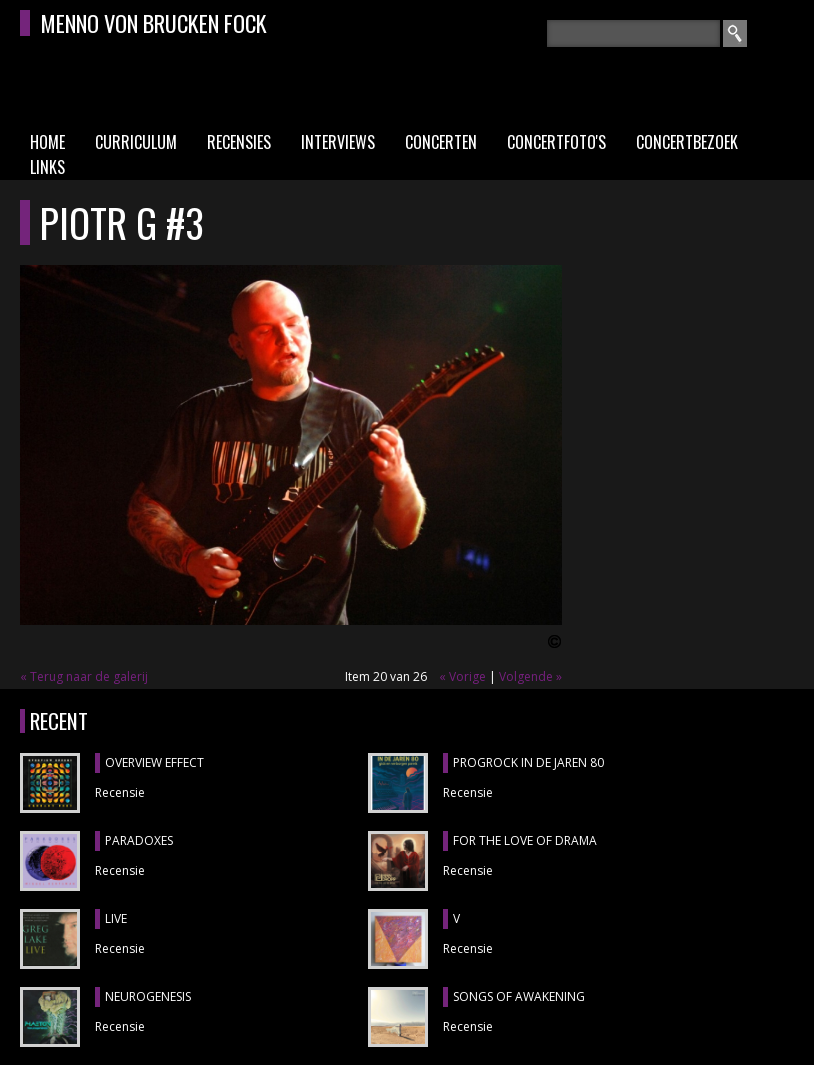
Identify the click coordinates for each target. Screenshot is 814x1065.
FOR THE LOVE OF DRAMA (525, 840)
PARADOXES (139, 840)
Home (47, 142)
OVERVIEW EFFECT (154, 762)
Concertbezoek (687, 142)
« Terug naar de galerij (84, 676)
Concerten (441, 142)
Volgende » (530, 676)
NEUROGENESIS (148, 996)
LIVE (116, 918)
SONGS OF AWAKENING (519, 996)
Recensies (239, 142)
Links (47, 167)
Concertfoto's (556, 142)
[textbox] (633, 33)
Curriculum (136, 142)
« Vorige (462, 676)
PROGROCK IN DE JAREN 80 (528, 762)
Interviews (338, 142)
